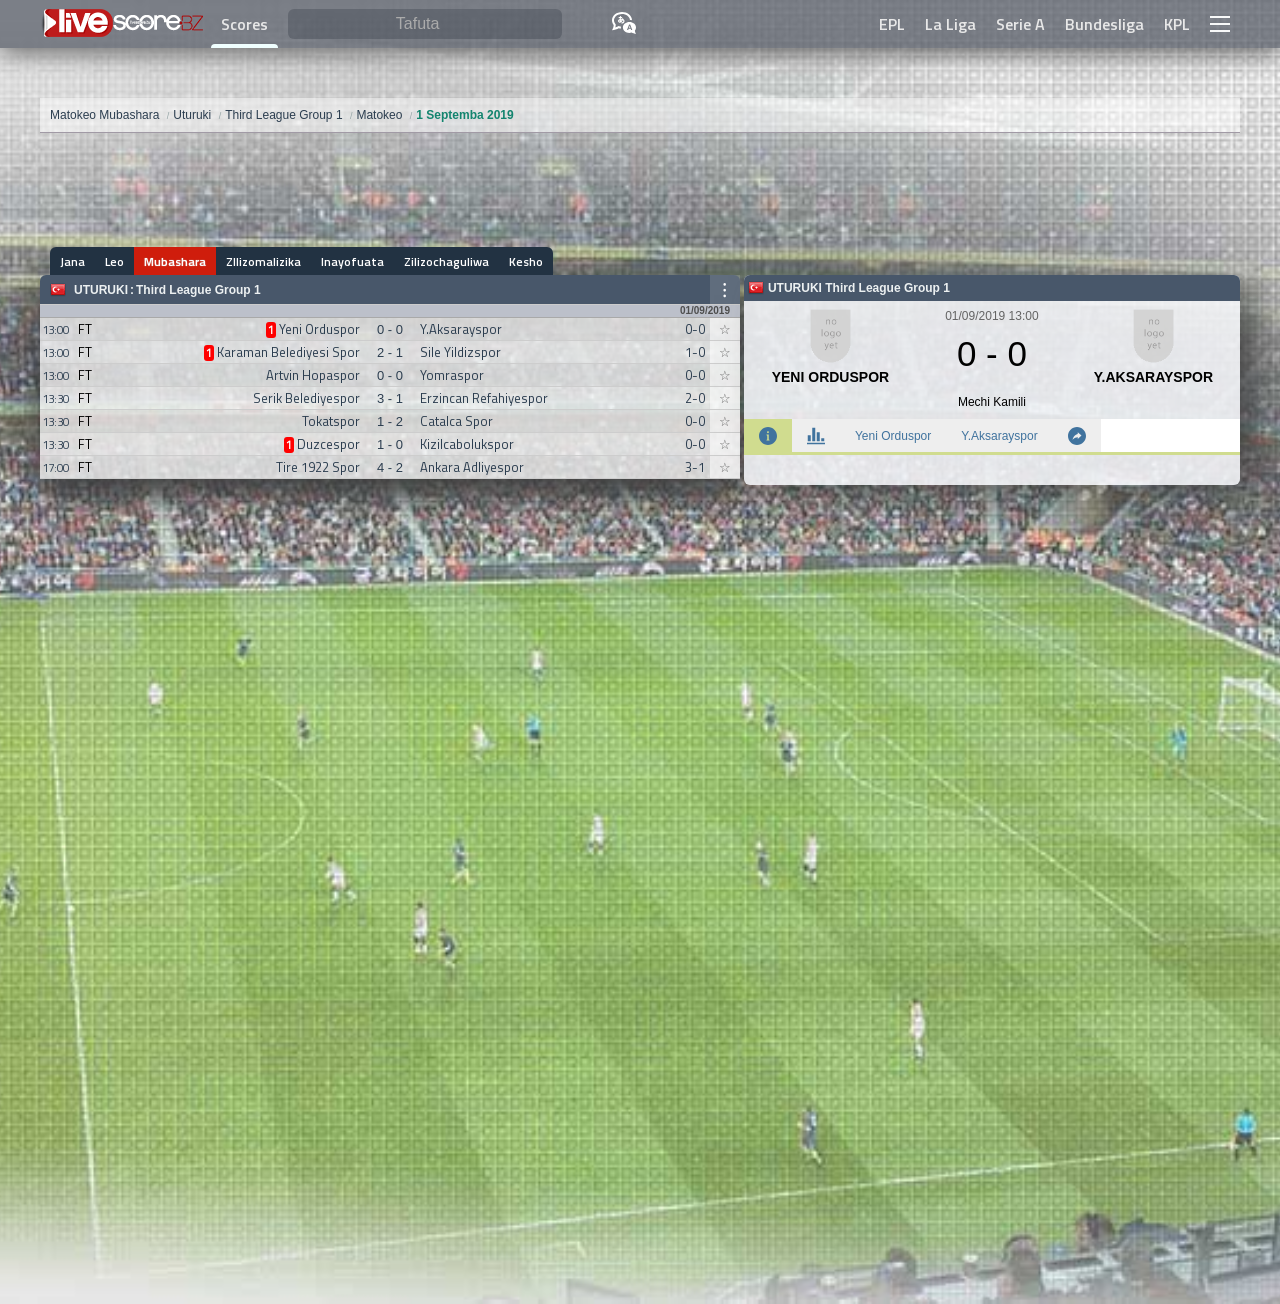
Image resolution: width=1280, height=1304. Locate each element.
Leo (114, 261)
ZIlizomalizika (263, 261)
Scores (244, 24)
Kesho (526, 261)
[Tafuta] (425, 24)
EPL (892, 24)
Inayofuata (352, 261)
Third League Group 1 (198, 290)
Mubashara (175, 261)
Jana (72, 261)
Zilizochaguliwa (446, 261)
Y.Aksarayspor (999, 436)
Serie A (1020, 24)
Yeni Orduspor (893, 436)
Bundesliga (1104, 24)
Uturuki (101, 290)
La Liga (950, 24)
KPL (1177, 24)
